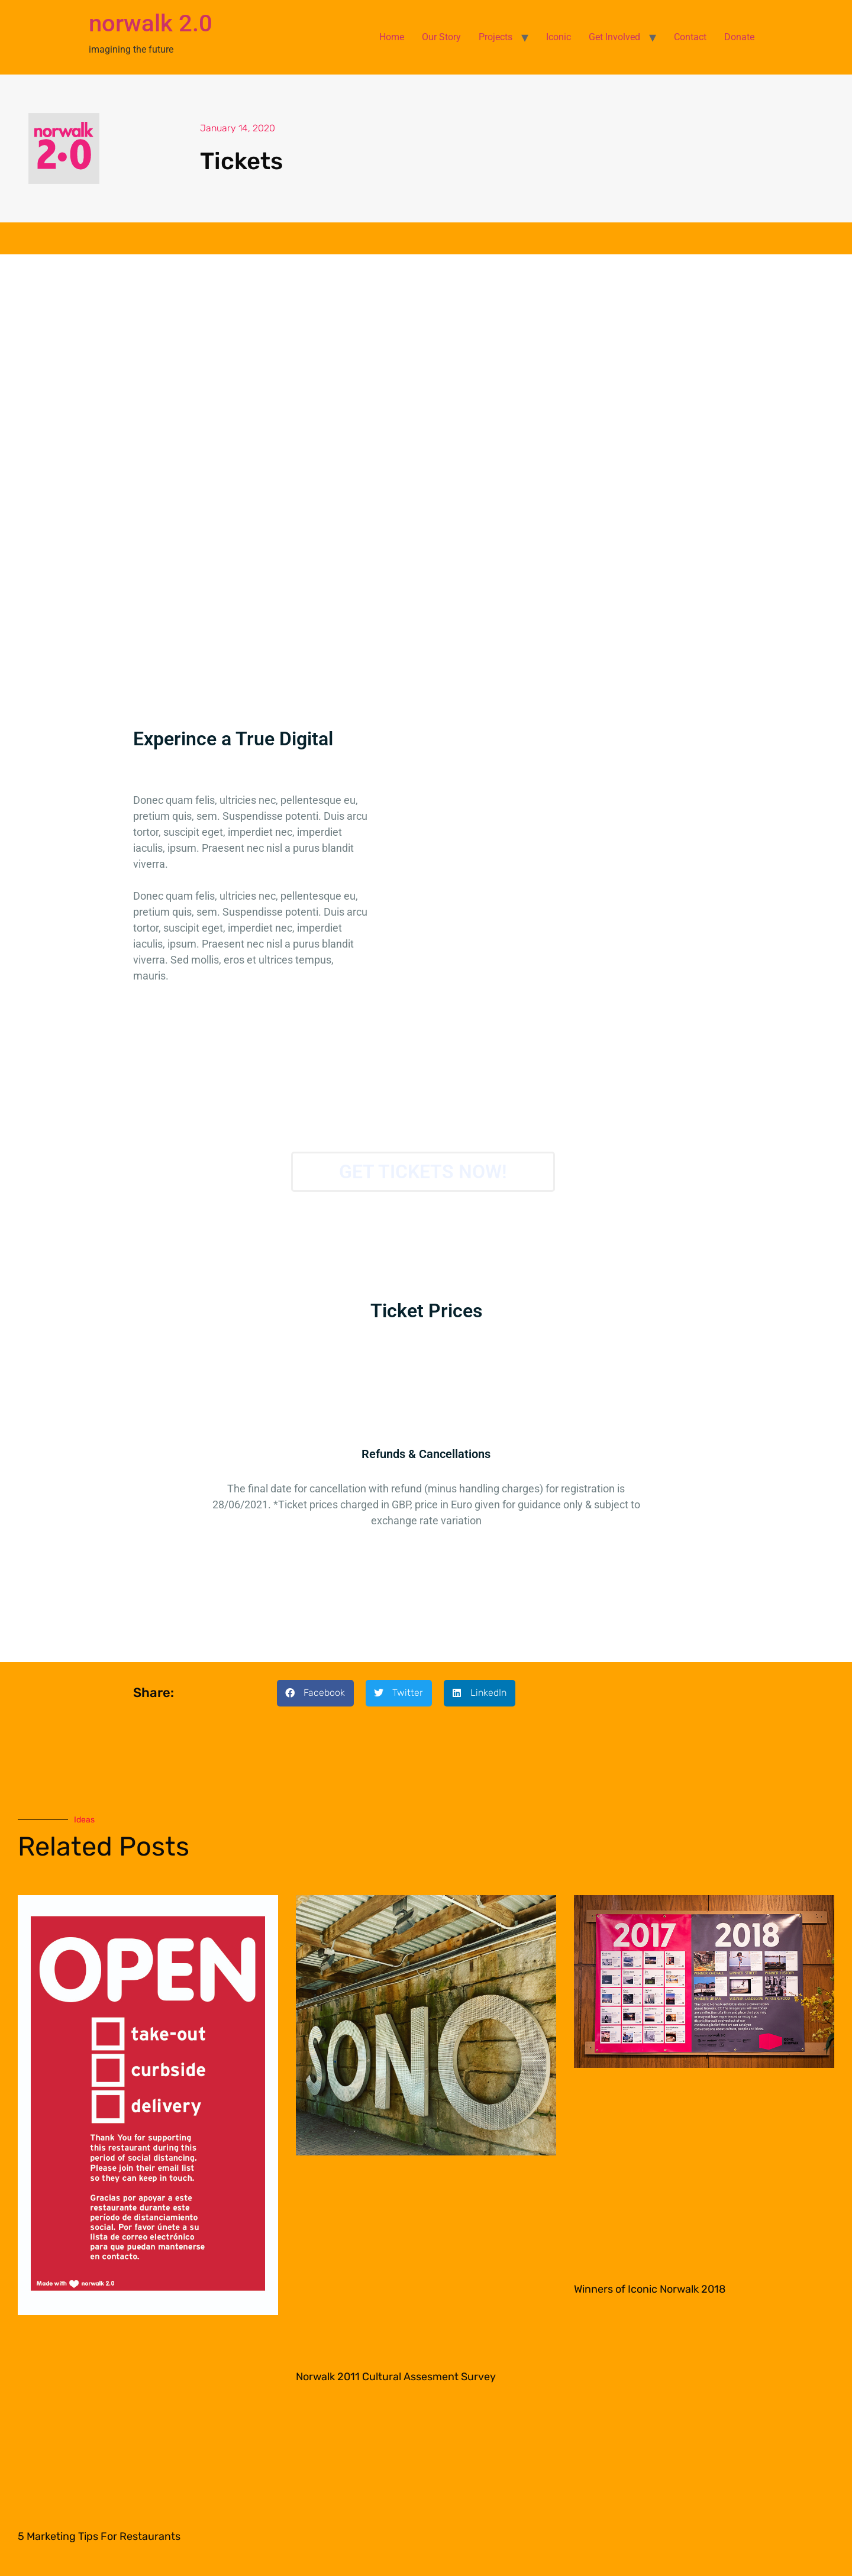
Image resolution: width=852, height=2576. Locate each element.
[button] (315, 1693)
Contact (690, 37)
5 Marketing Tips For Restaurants (99, 2536)
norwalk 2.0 (150, 23)
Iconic (558, 37)
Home (391, 37)
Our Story (441, 37)
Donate (739, 37)
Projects (495, 37)
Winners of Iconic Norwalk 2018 (649, 2289)
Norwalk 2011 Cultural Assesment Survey (396, 2376)
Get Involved (614, 37)
